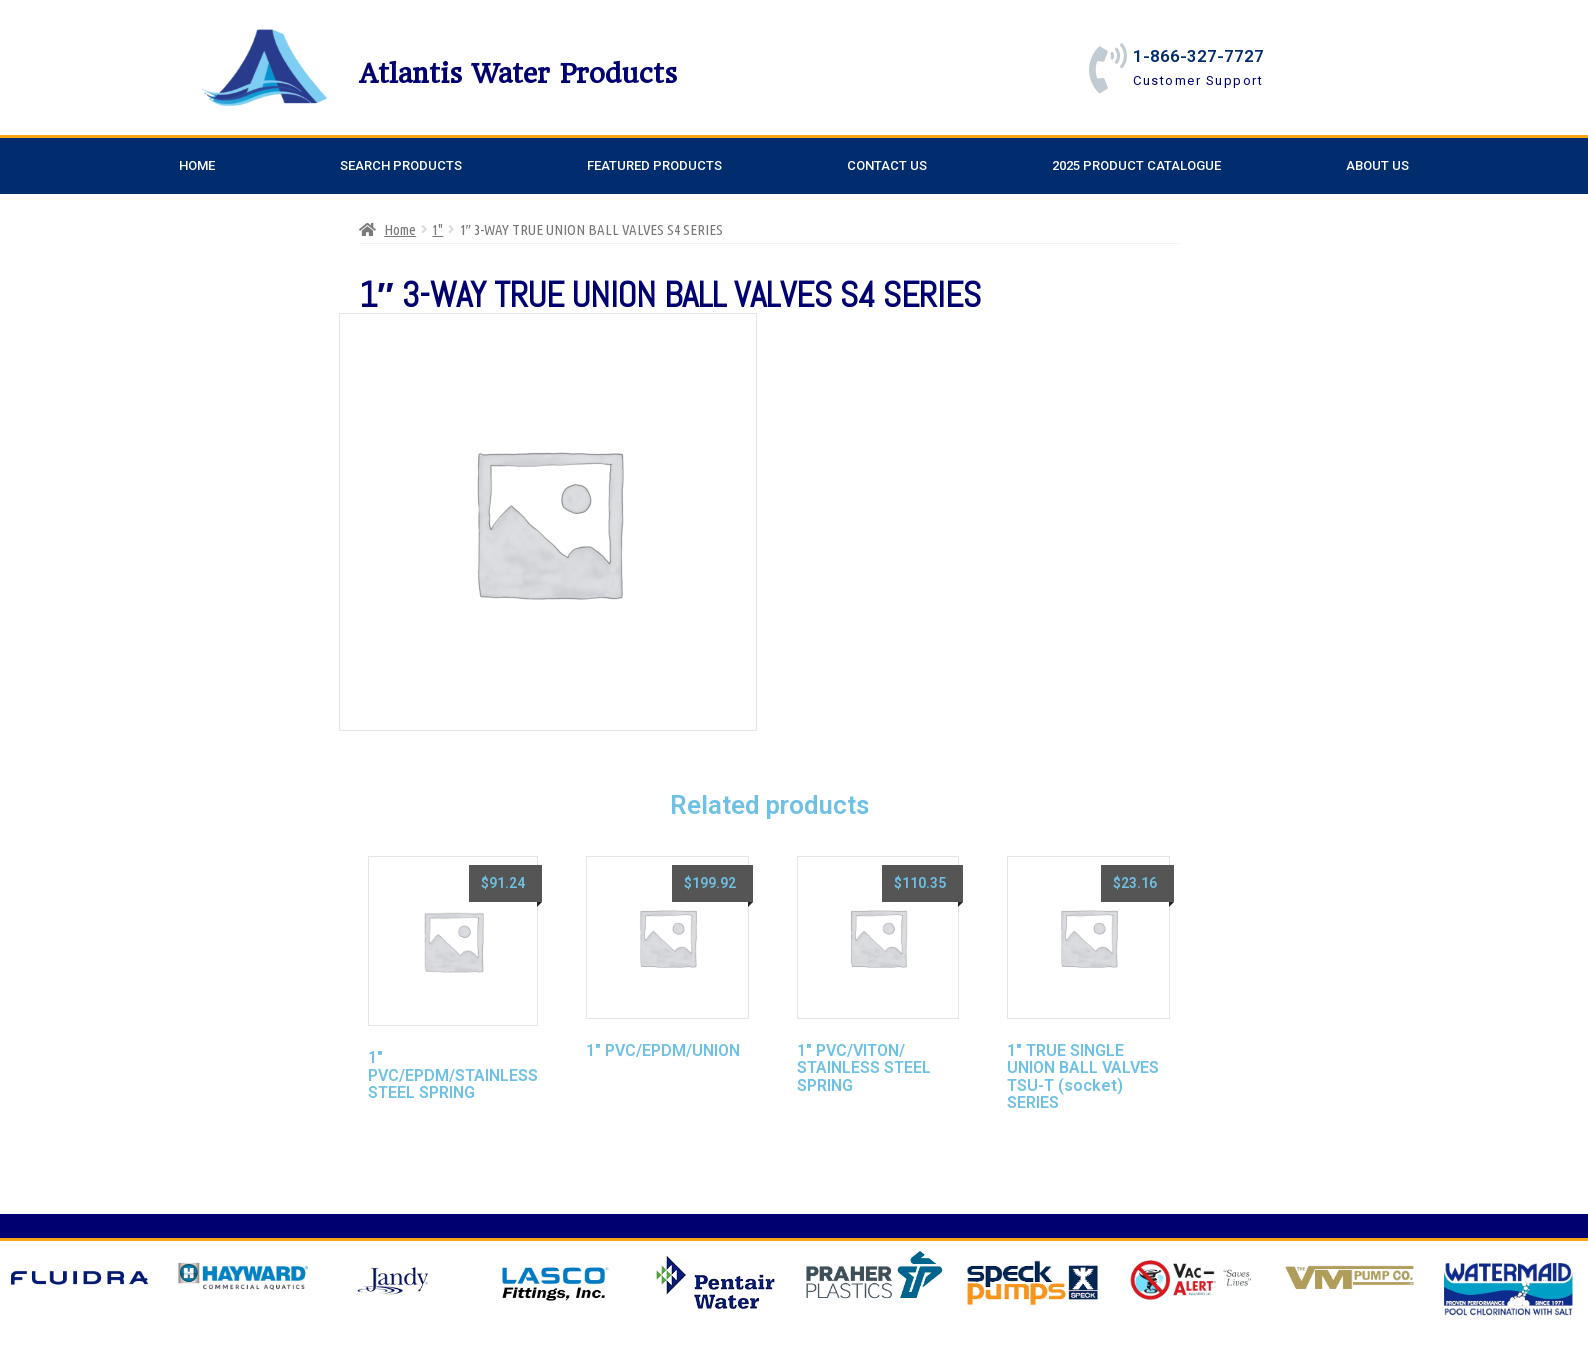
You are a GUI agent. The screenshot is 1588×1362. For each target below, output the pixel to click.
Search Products (401, 165)
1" (437, 229)
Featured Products (654, 165)
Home (197, 165)
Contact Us (887, 165)
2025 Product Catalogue (1136, 165)
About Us (1377, 165)
